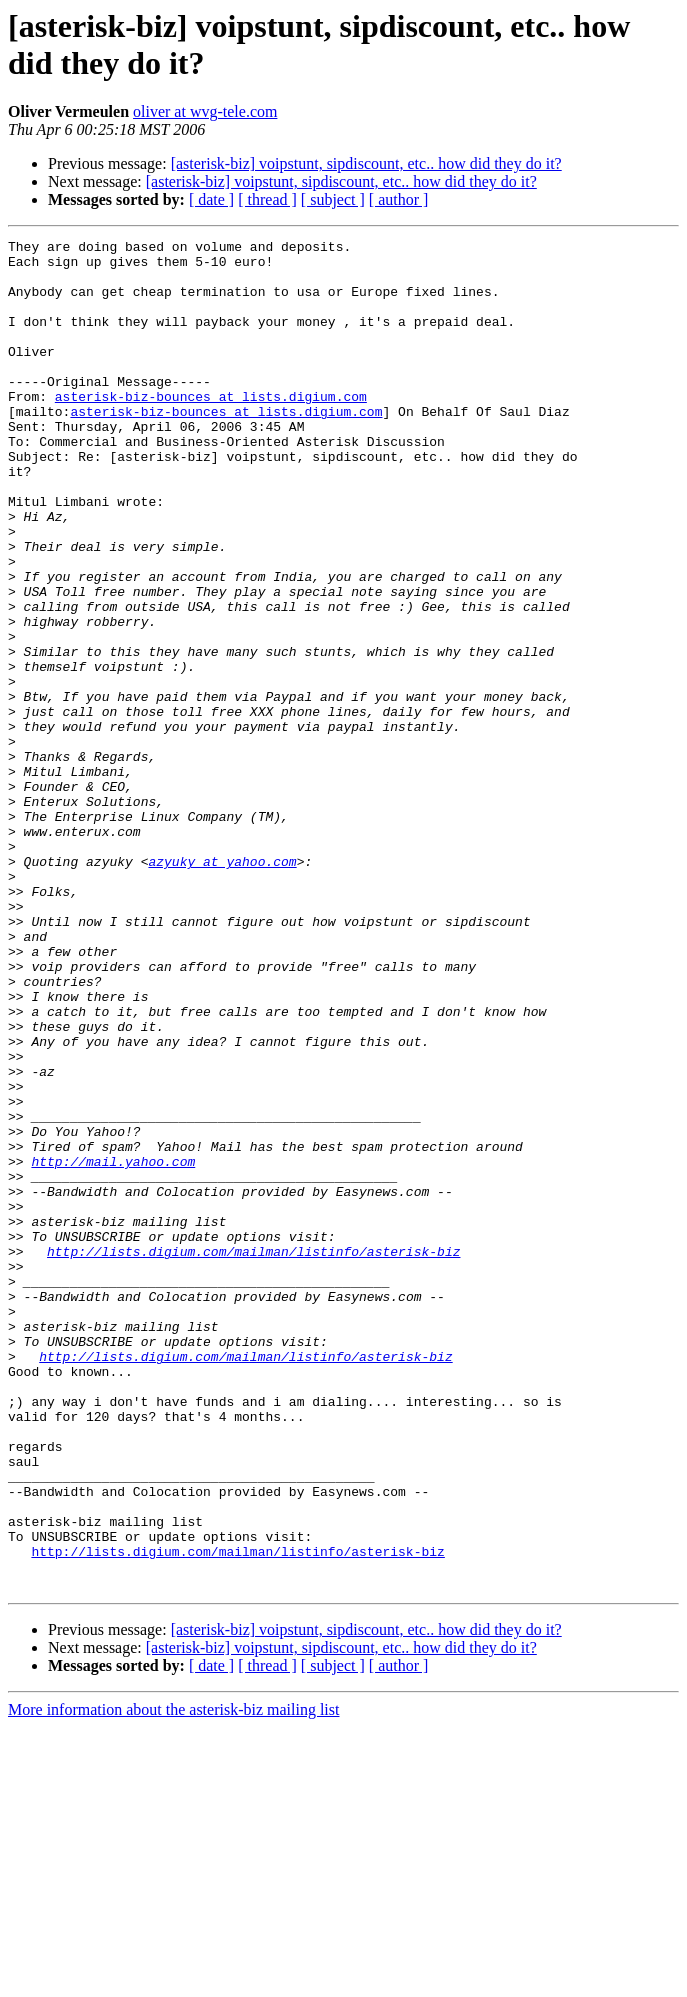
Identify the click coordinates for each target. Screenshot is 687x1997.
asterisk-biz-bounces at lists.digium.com (211, 429)
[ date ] (211, 199)
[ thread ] (267, 199)
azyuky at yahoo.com (222, 987)
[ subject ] (333, 199)
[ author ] (399, 199)
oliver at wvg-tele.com (205, 111)
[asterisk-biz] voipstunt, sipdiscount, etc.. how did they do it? (366, 163)
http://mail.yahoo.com (113, 1347)
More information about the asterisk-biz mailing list (173, 1979)
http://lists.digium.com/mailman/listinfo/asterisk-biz (253, 1455)
